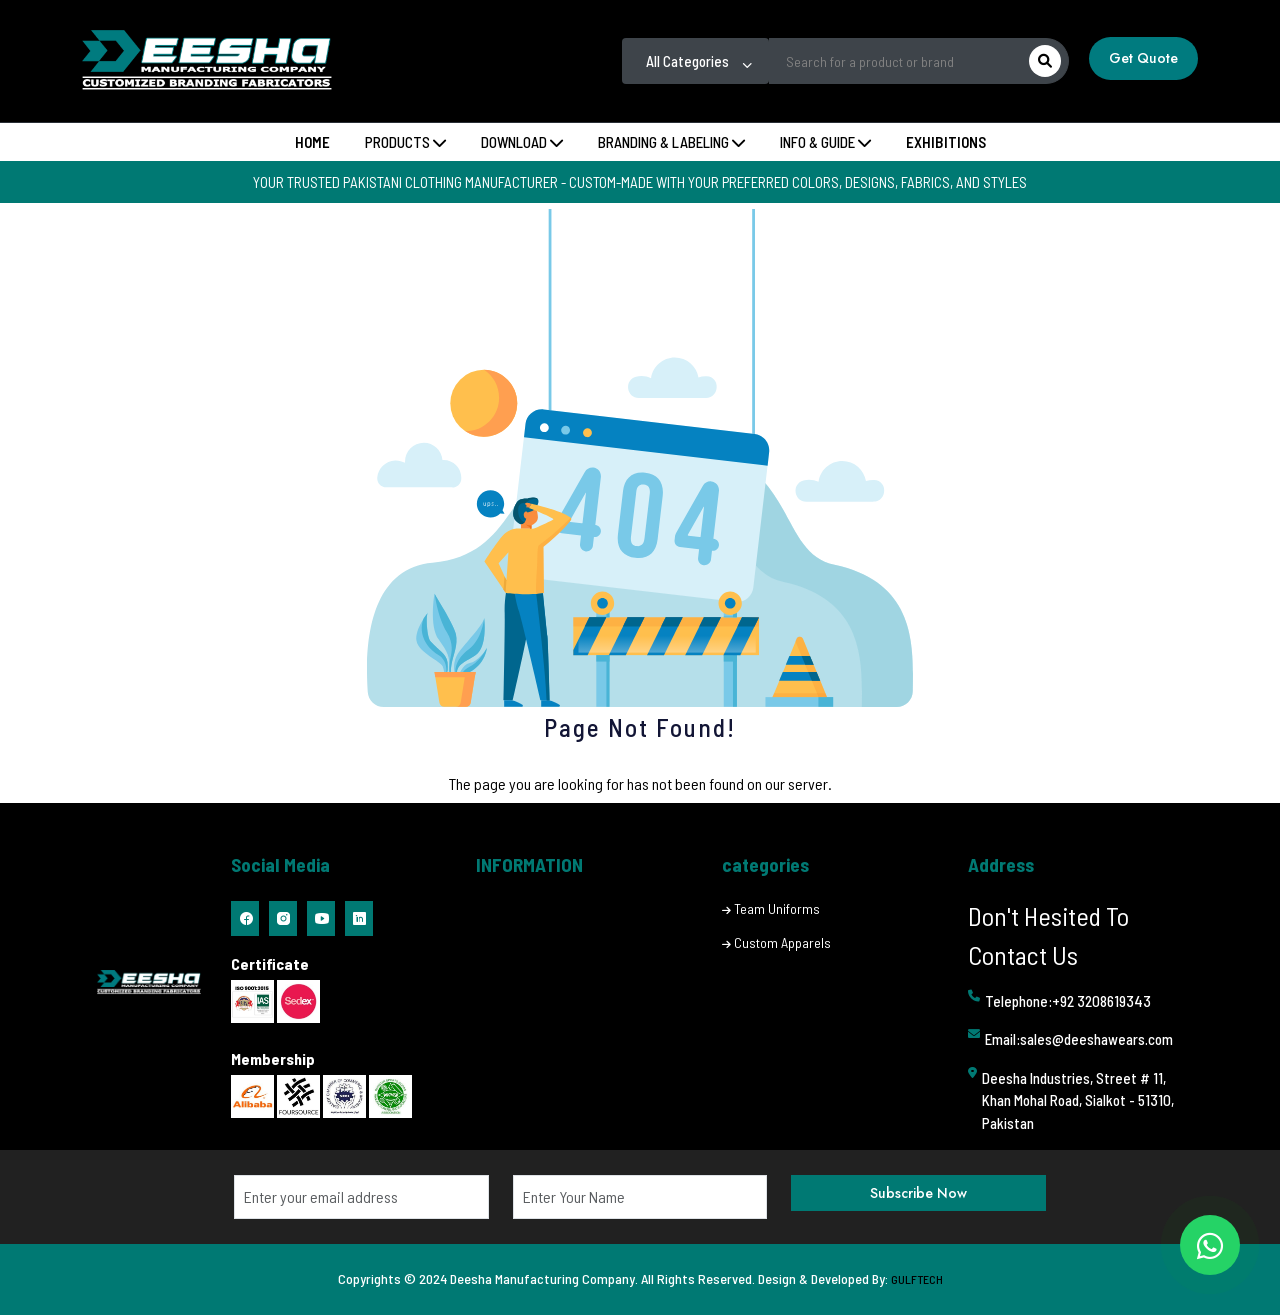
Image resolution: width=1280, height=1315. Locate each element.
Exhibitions (946, 142)
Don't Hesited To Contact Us (1048, 935)
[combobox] (695, 61)
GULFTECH (917, 1279)
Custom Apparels (782, 942)
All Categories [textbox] (687, 61)
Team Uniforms (777, 908)
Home (312, 142)
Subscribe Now (918, 1193)
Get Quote (1143, 58)
